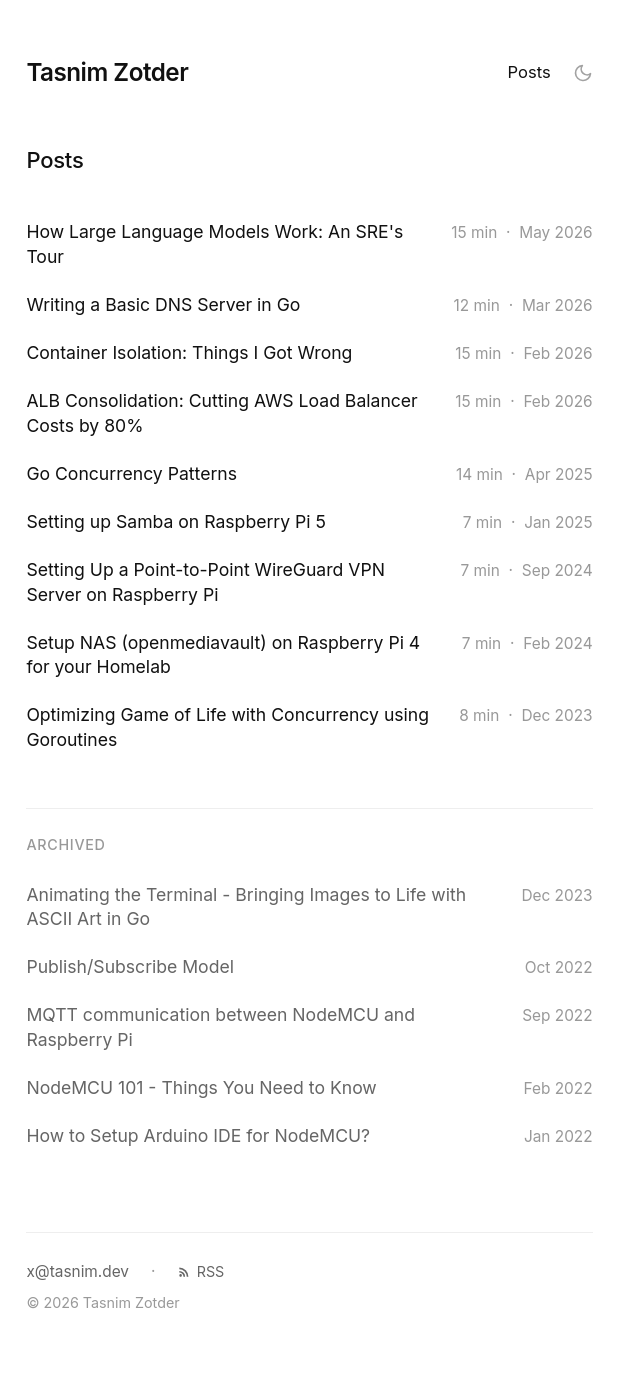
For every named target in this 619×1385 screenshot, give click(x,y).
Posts (529, 72)
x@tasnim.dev (77, 1271)
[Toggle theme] (583, 72)
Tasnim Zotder (107, 72)
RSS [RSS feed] (200, 1271)
